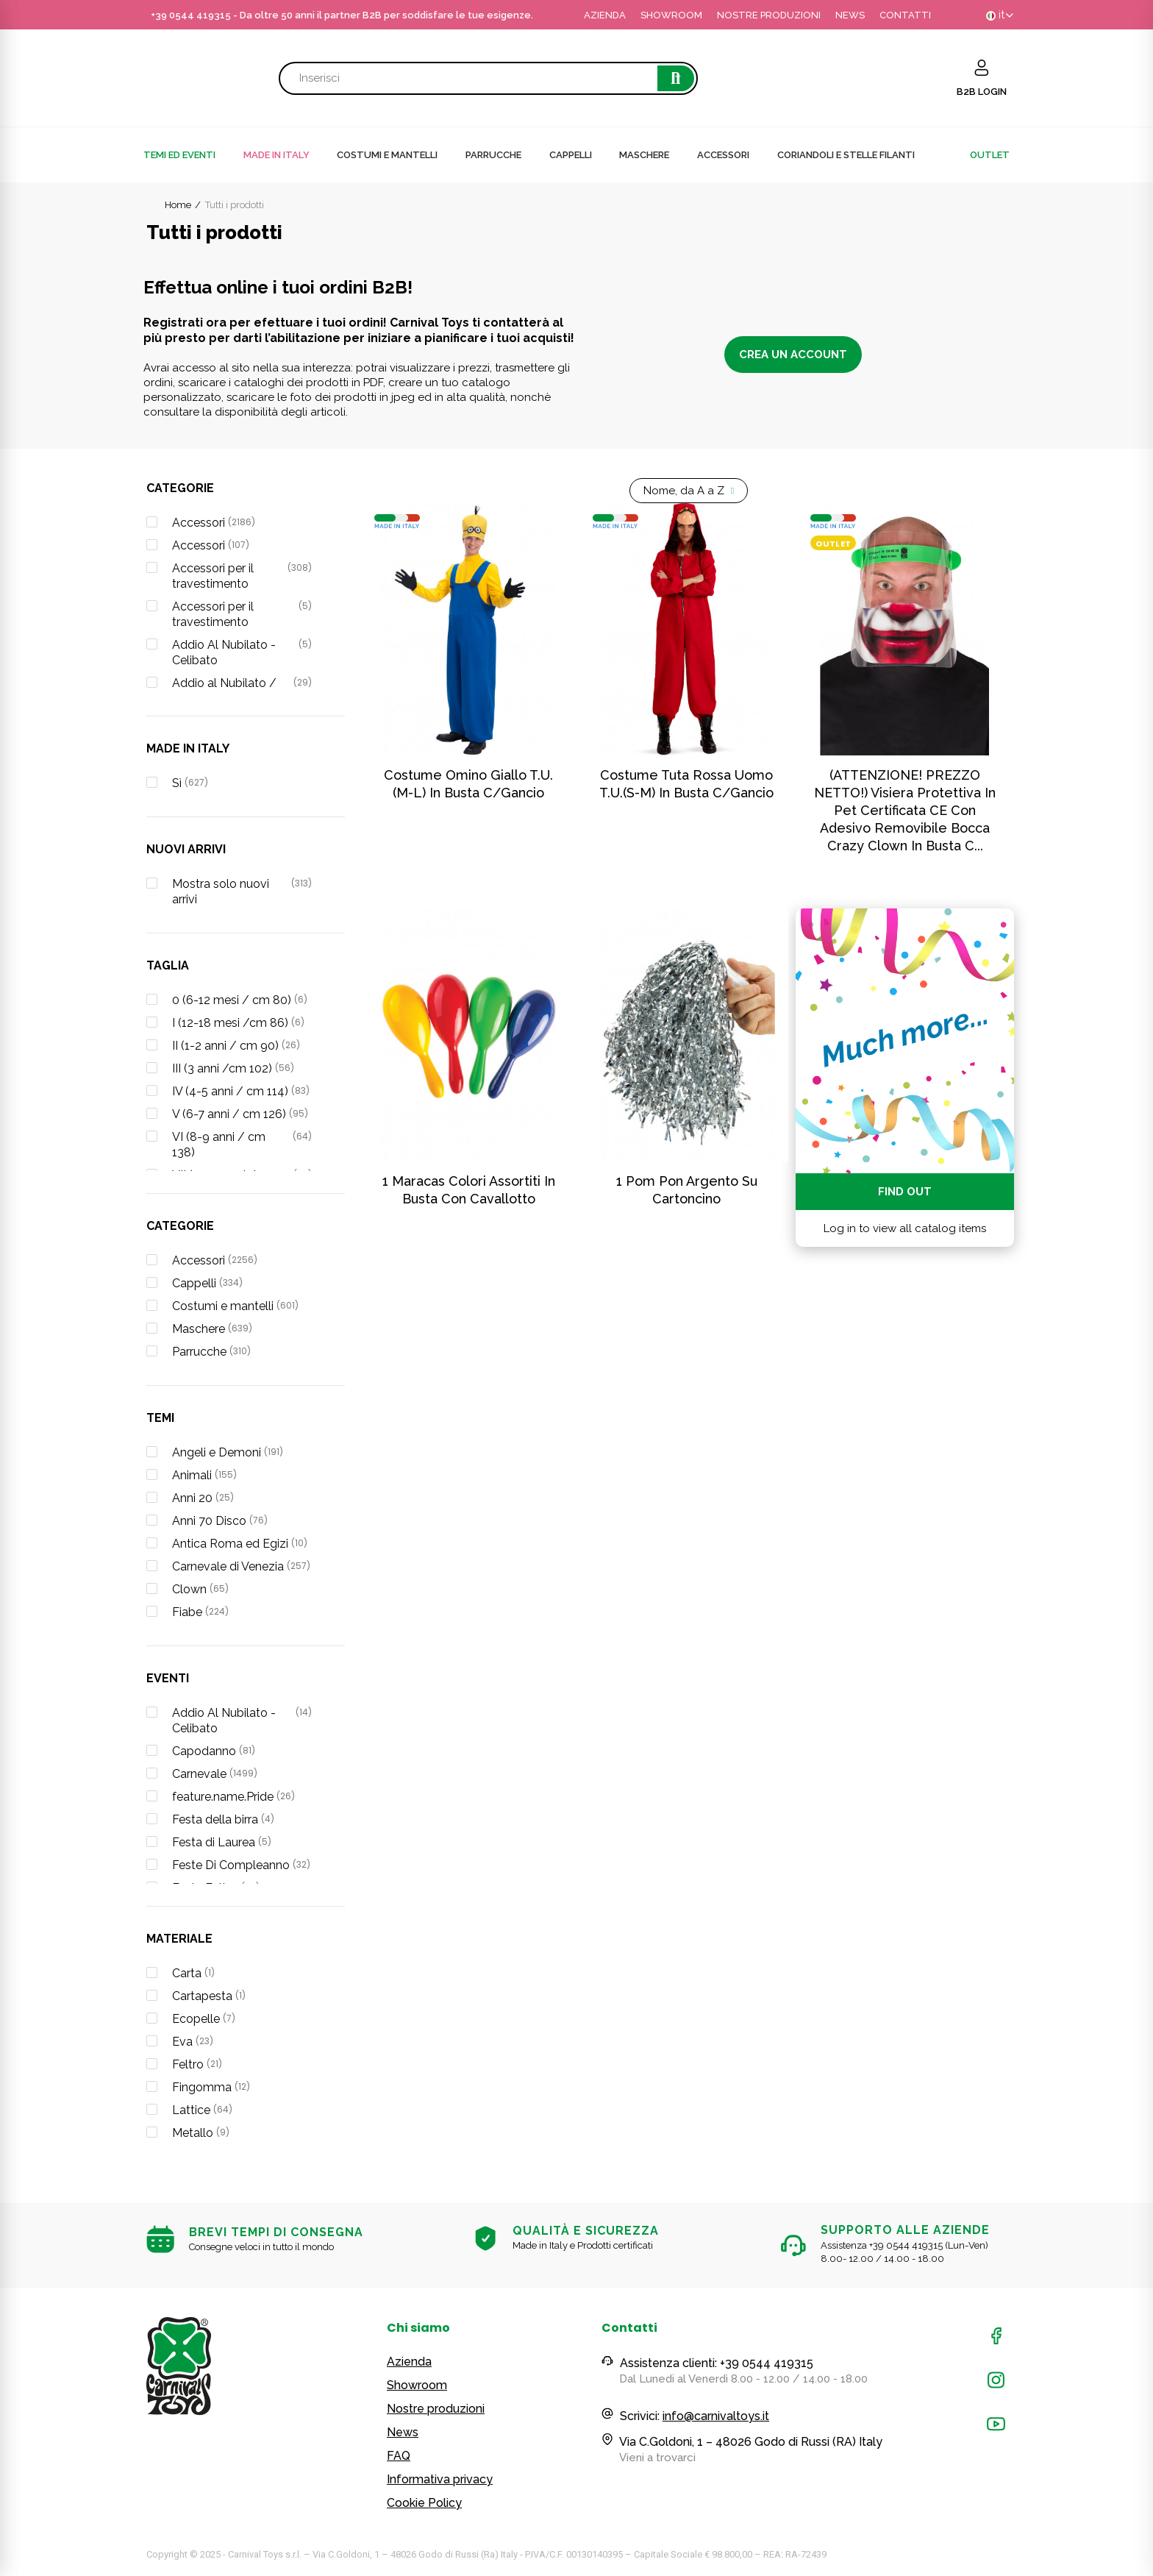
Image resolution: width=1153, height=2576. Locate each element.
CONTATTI (905, 15)
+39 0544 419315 (191, 15)
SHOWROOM (671, 15)
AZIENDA (605, 15)
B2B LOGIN (982, 91)
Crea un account (793, 354)
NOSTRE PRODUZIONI (769, 15)
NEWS (850, 15)
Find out (905, 1191)
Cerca (675, 78)
